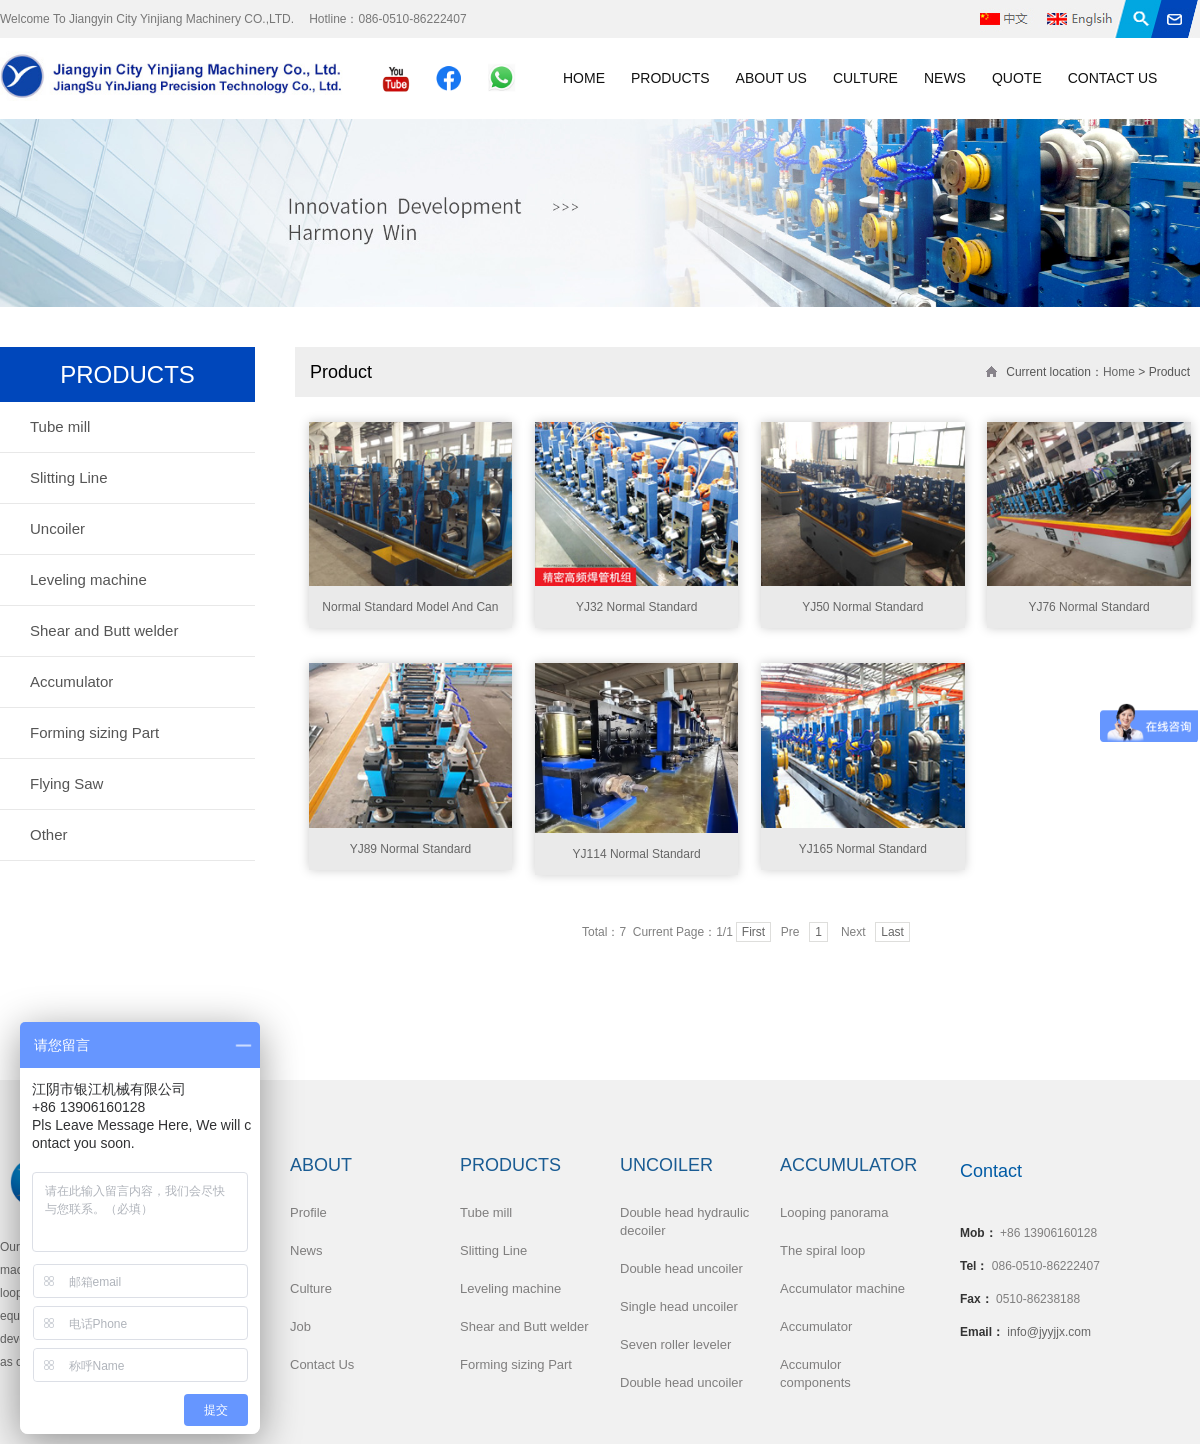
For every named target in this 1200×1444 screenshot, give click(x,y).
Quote (1017, 78)
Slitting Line (69, 477)
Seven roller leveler (675, 1344)
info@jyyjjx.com (1049, 1332)
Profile (308, 1212)
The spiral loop (822, 1250)
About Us (771, 78)
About (321, 1165)
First (753, 932)
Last (892, 932)
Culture (865, 78)
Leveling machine (88, 579)
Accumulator (71, 681)
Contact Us (1113, 78)
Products (670, 78)
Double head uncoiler (681, 1268)
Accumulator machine (842, 1288)
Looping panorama (834, 1212)
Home (584, 78)
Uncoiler (57, 528)
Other (49, 834)
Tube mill (60, 426)
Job (300, 1326)
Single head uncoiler (679, 1306)
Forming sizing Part (94, 732)
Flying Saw (66, 783)
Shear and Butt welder (104, 630)
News (945, 78)
